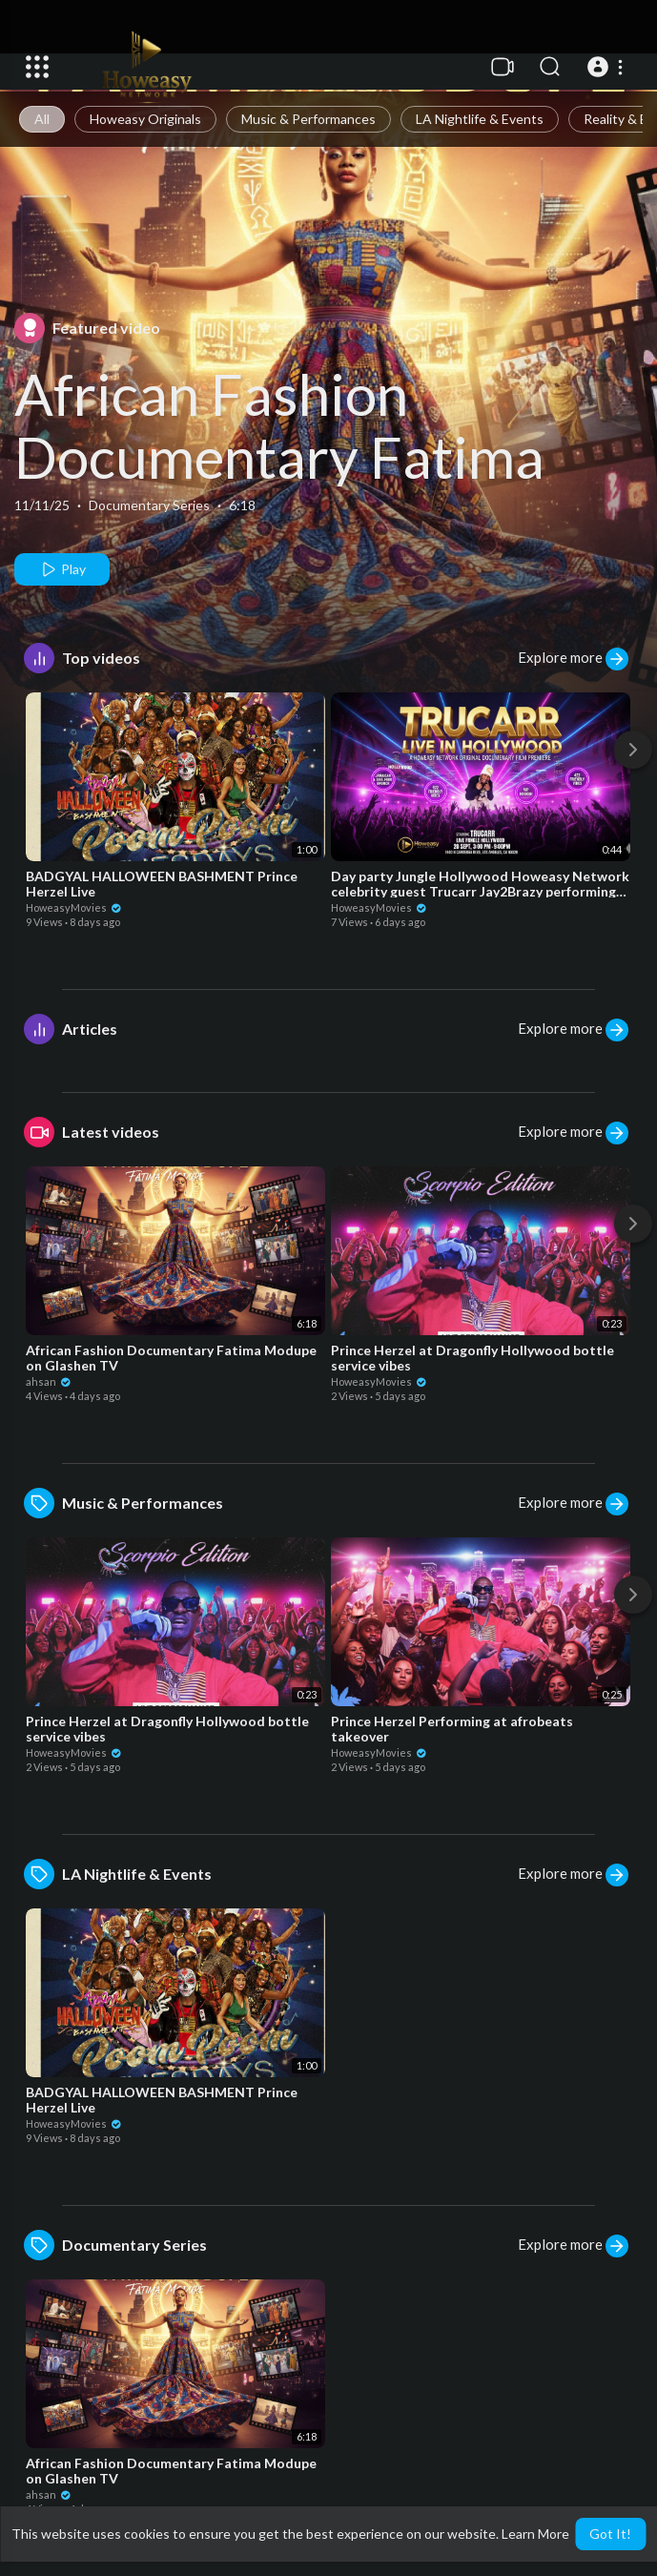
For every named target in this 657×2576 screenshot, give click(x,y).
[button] (608, 67)
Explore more (573, 659)
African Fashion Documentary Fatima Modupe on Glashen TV (307, 457)
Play (62, 569)
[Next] (633, 750)
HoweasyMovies (74, 907)
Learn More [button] (535, 2533)
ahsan (49, 1381)
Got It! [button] (610, 2533)
